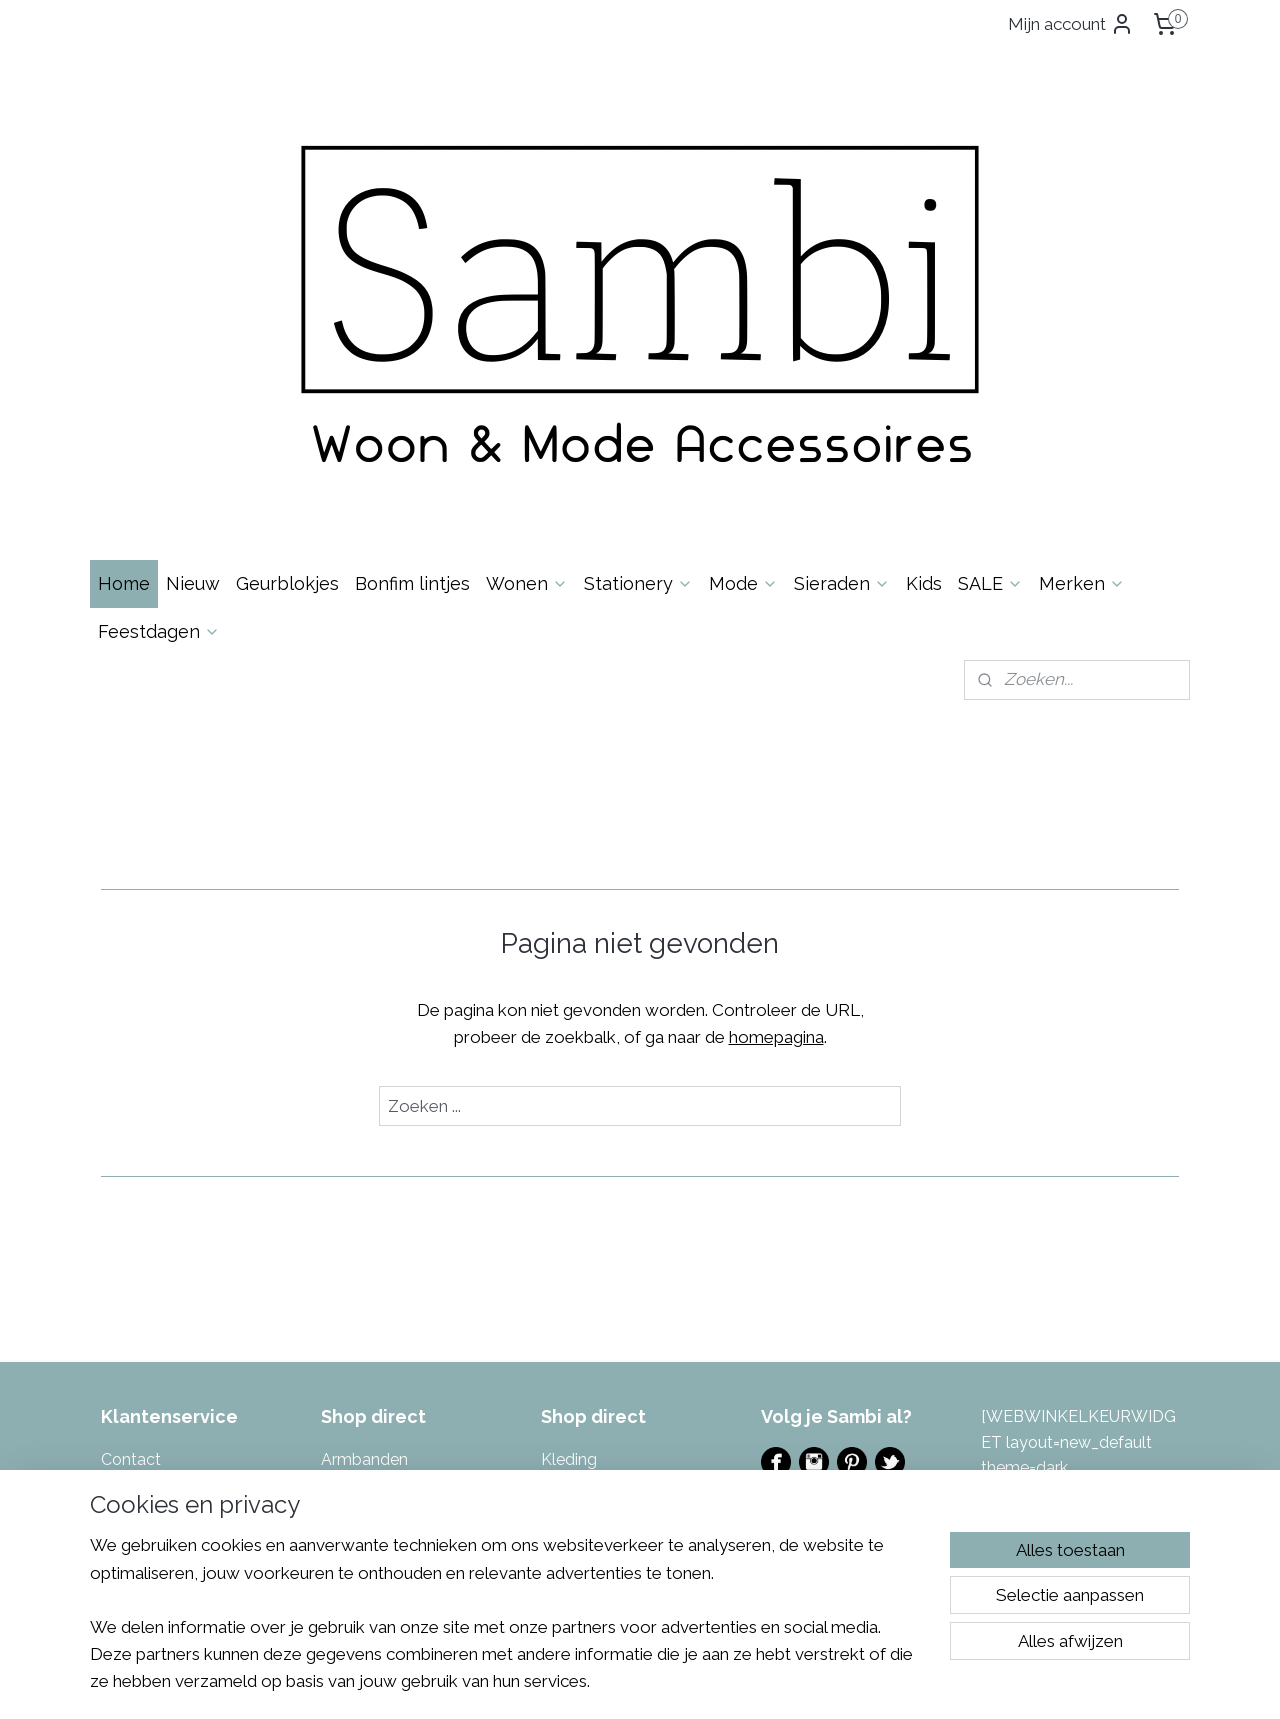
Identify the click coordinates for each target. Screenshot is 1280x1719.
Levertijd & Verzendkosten (197, 1248)
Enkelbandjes (370, 1274)
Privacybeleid (150, 1351)
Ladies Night (807, 1278)
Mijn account (1071, 24)
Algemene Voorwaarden (190, 1325)
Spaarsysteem (154, 1376)
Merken (1082, 321)
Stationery (638, 321)
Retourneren (146, 1274)
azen (637, 1300)
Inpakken (354, 1325)
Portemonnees (595, 1274)
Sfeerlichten (585, 1325)
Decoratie (357, 1248)
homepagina (776, 775)
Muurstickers (587, 1248)
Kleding (569, 1197)
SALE (990, 321)
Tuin (556, 1453)
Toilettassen (586, 1428)
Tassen (567, 1376)
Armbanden (364, 1197)
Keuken (348, 1453)
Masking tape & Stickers (629, 1223)
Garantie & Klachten (174, 1300)
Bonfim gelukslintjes (394, 1223)
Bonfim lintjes (412, 321)
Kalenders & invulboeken (412, 1402)
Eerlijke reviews (156, 1402)
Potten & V (580, 1300)
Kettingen (357, 1428)
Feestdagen (159, 369)
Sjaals (562, 1351)
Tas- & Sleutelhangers (622, 1402)
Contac (128, 1197)
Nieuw (193, 321)
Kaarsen (351, 1351)
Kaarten (350, 1376)
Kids (924, 321)
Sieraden (842, 321)
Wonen (527, 321)
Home (124, 321)
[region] (508, 1625)
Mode (743, 321)
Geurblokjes (287, 321)
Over (146, 1223)
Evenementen (812, 1253)
